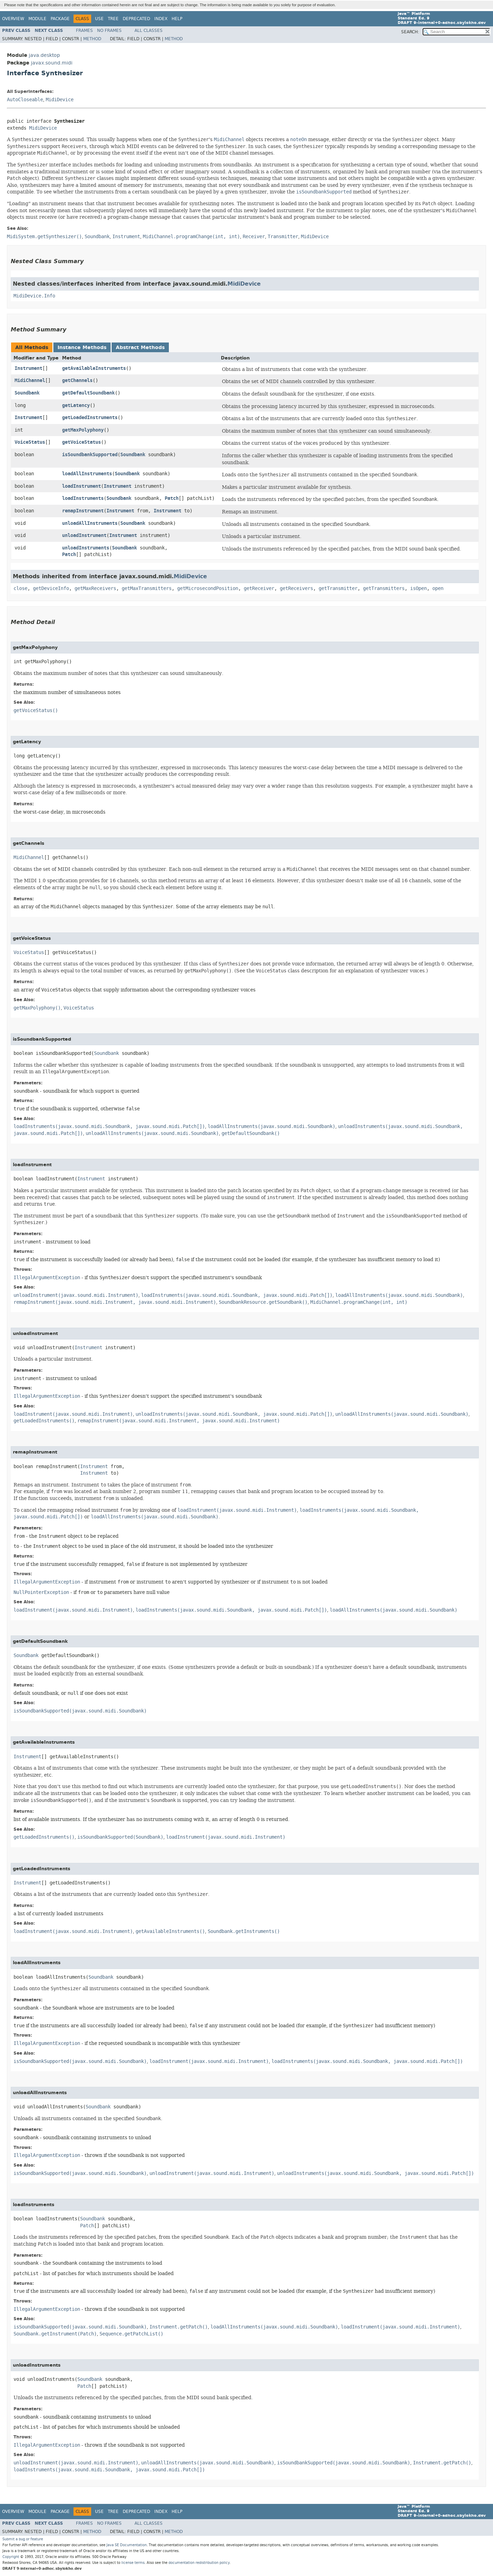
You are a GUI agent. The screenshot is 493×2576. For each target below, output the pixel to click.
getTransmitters (384, 588)
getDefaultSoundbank (88, 393)
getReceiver (259, 588)
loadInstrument (81, 486)
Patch (172, 498)
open (437, 588)
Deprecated (136, 18)
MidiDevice (59, 100)
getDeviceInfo (51, 588)
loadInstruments (83, 498)
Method (92, 38)
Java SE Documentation (126, 2545)
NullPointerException (41, 1592)
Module (37, 18)
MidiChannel (30, 380)
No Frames (109, 30)
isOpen (418, 588)
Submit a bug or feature (22, 2539)
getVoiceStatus (81, 442)
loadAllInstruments (87, 474)
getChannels (77, 380)
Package (60, 18)
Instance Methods (82, 347)
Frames (84, 30)
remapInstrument (83, 511)
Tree (113, 18)
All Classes (149, 30)
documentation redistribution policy (199, 2563)
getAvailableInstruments (94, 368)
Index (160, 18)
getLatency (76, 405)
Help (177, 18)
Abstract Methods (140, 347)
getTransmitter (338, 588)
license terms (133, 2563)
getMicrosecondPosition (207, 588)
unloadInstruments (85, 548)
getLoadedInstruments (90, 417)
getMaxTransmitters (147, 588)
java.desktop (44, 55)
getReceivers (296, 588)
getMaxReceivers (95, 588)
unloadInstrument (84, 535)
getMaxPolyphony (83, 430)
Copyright (10, 2557)
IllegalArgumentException (47, 1278)
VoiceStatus (30, 442)
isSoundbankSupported (90, 455)
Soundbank (27, 393)
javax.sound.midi (51, 63)
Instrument (28, 368)
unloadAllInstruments (90, 523)
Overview (13, 18)
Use (99, 18)
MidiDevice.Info (34, 296)
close (20, 588)
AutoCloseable (25, 100)
